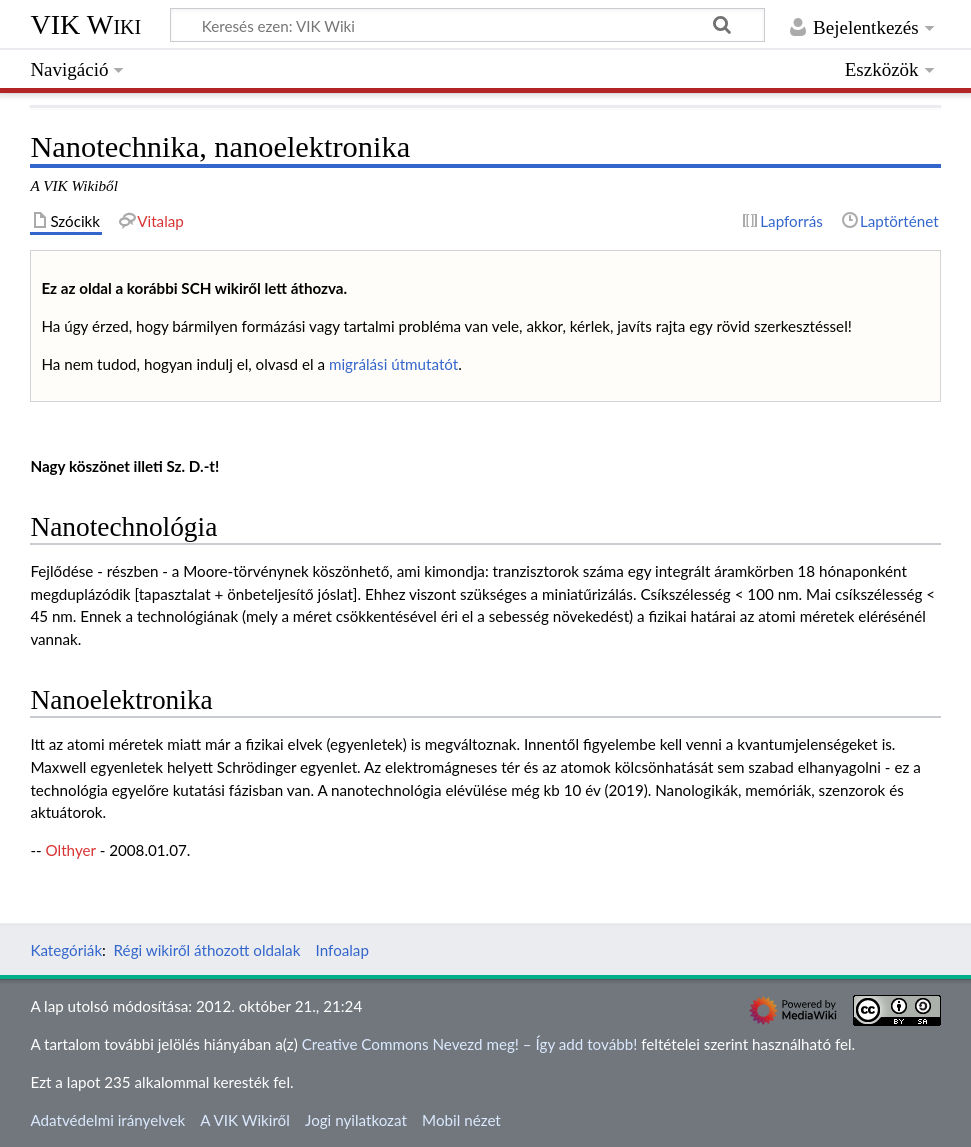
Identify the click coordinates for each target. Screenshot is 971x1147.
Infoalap (342, 950)
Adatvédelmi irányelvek (107, 1120)
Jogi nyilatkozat (356, 1120)
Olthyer (71, 850)
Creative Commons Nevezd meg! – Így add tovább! (470, 1044)
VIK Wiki (85, 24)
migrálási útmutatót (393, 364)
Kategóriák (66, 950)
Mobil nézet (461, 1120)
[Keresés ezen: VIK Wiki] (467, 25)
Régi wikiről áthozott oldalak (207, 950)
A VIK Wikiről (244, 1120)
